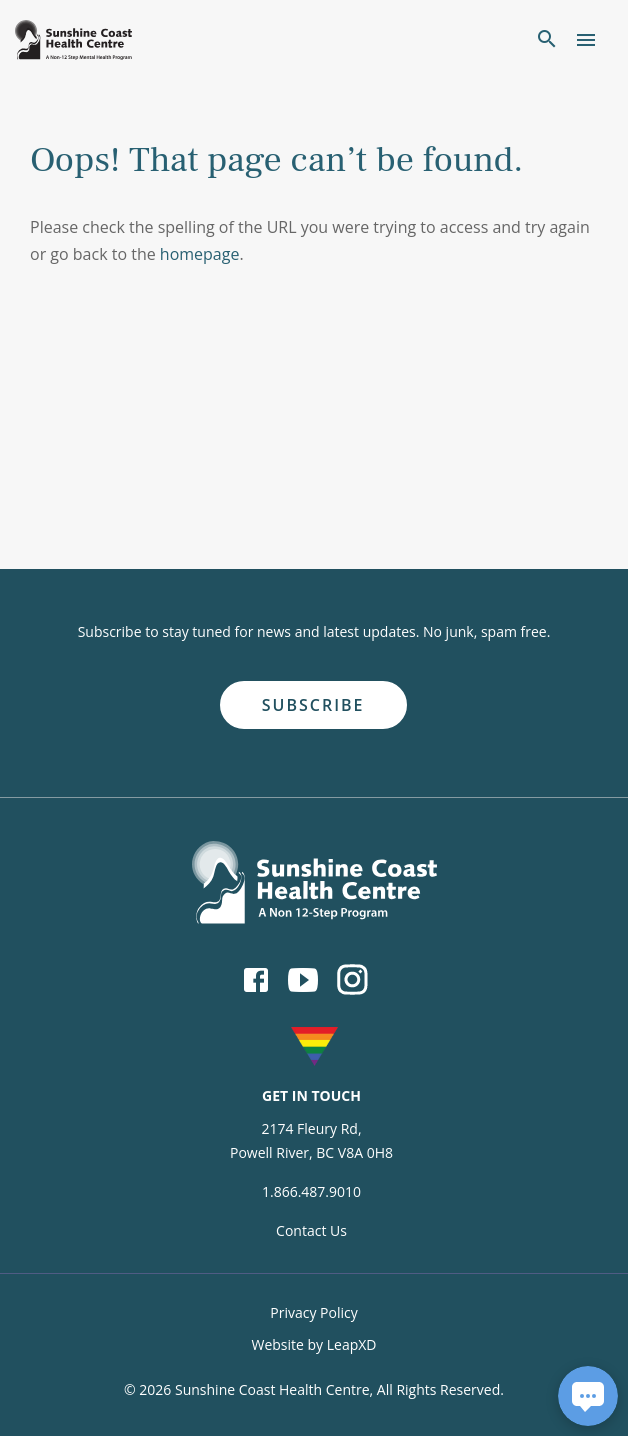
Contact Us (311, 1230)
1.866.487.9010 (311, 1191)
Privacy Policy (313, 1312)
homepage (200, 254)
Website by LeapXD (313, 1344)
